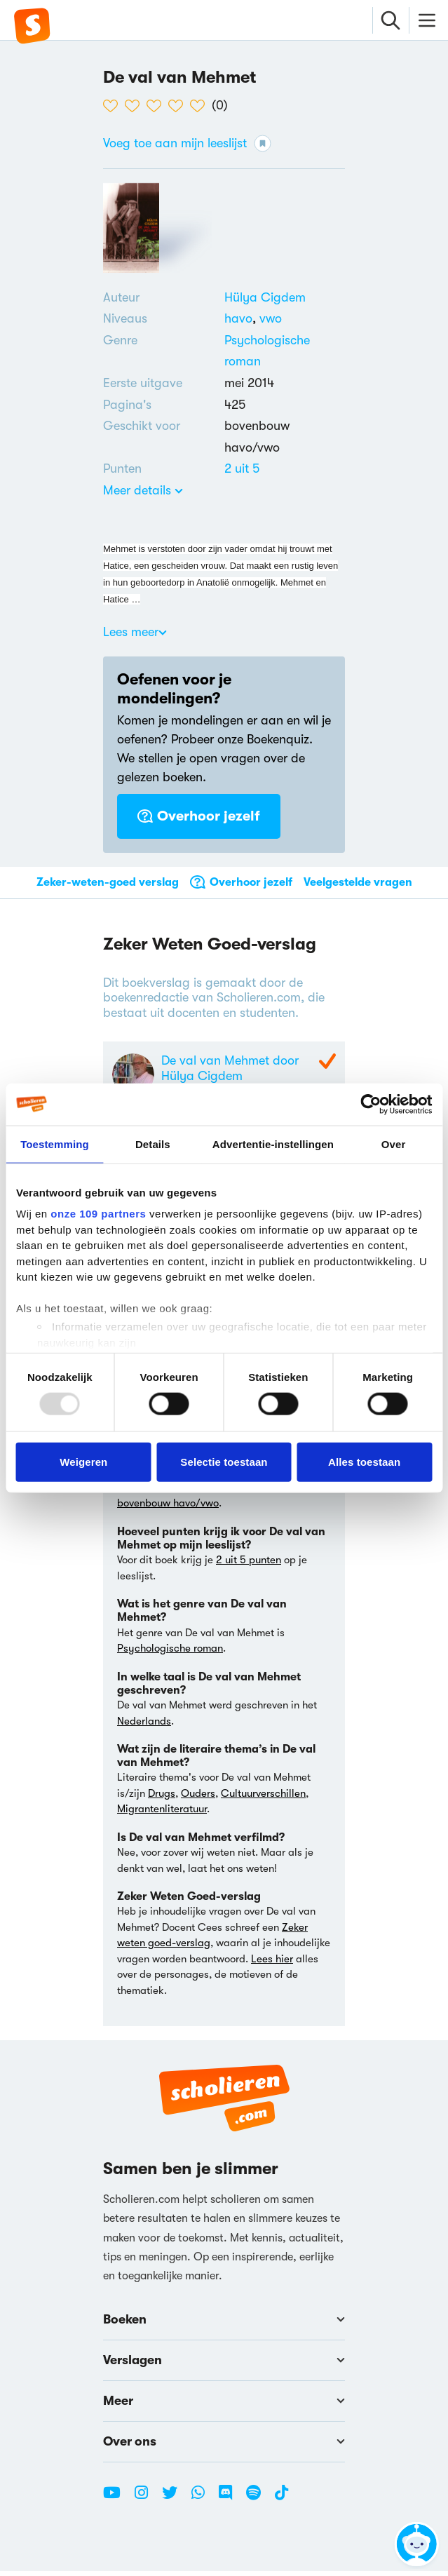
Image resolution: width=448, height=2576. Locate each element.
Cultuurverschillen (263, 1797)
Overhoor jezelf (198, 816)
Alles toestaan (364, 1461)
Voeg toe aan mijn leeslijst (187, 143)
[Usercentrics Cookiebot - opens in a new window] (370, 1103)
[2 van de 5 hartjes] (136, 106)
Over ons (224, 2446)
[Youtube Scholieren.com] (117, 2503)
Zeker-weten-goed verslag (107, 882)
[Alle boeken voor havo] (241, 318)
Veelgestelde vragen (358, 882)
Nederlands (144, 1725)
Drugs (161, 1797)
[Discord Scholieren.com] (231, 2503)
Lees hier (272, 1963)
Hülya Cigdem (265, 297)
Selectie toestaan (223, 1461)
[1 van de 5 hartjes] (114, 106)
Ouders (198, 1797)
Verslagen (224, 2365)
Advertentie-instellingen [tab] (273, 1143)
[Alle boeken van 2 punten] (241, 468)
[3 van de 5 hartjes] (157, 106)
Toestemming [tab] (54, 1143)
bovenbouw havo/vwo (168, 1508)
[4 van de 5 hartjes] (179, 106)
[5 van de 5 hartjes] (201, 106)
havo (241, 318)
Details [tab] (152, 1143)
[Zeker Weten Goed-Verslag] (326, 1063)
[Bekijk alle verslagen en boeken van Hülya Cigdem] (265, 297)
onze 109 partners (98, 1214)
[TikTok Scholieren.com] (281, 2503)
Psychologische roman (170, 1653)
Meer (224, 2406)
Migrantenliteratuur (162, 1813)
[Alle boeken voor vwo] (270, 318)
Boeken (224, 2324)
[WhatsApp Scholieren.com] (203, 2503)
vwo (270, 318)
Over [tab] (393, 1143)
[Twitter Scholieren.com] (175, 2503)
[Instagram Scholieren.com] (146, 2503)
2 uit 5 (241, 468)
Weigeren (83, 1461)
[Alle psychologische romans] (285, 351)
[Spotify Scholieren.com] (258, 2503)
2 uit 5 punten (248, 1564)
